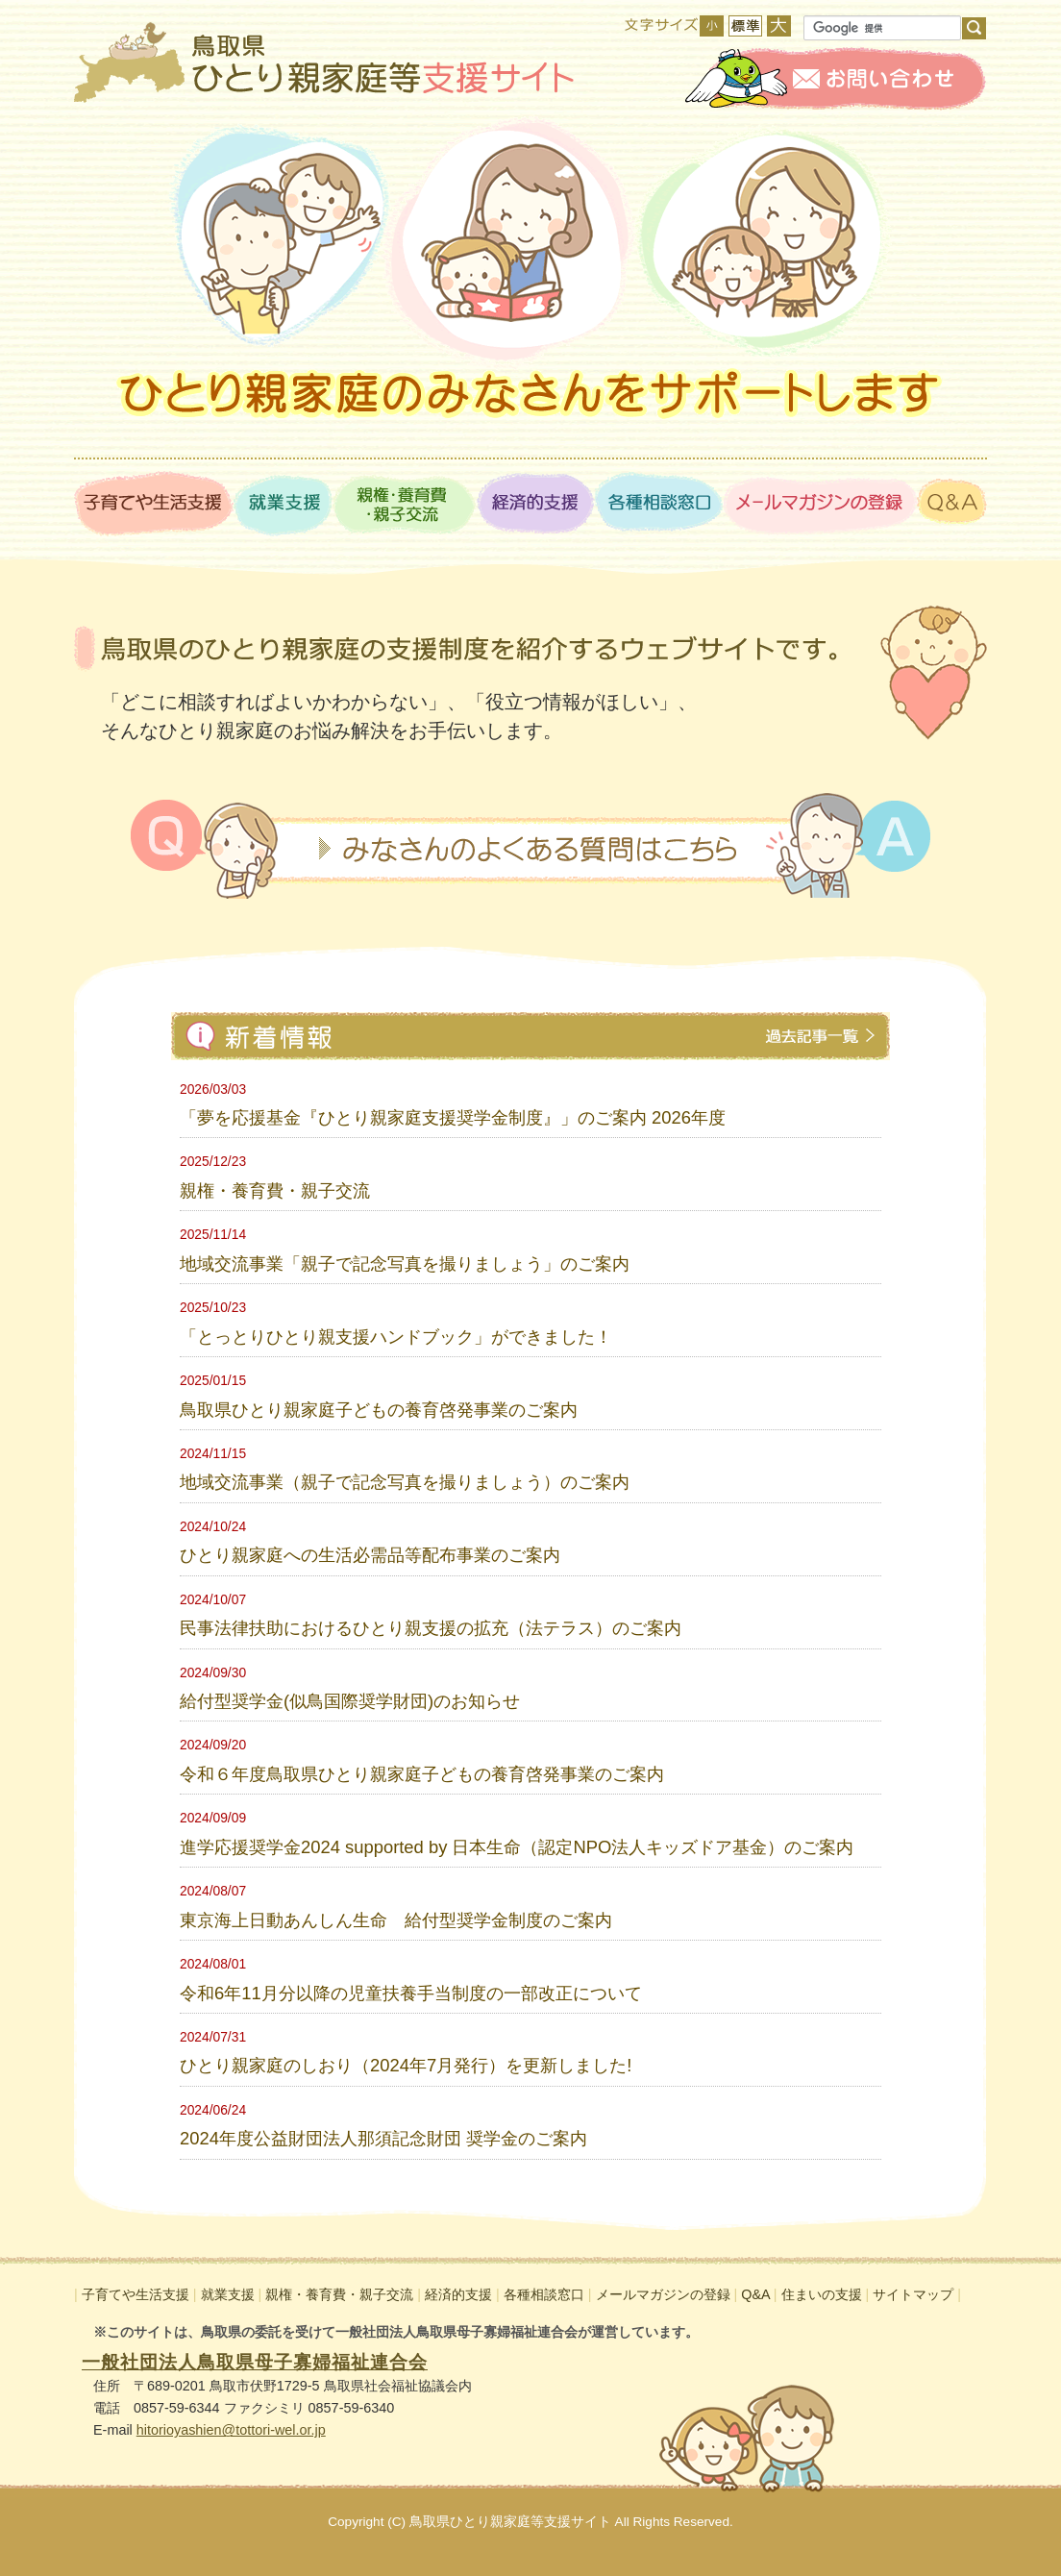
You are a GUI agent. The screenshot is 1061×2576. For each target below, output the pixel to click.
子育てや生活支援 (135, 2294)
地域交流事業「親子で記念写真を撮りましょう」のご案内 (404, 1263)
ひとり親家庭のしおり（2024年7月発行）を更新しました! (405, 2065)
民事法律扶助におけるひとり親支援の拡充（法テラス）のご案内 (430, 1628)
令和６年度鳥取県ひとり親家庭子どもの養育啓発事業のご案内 (422, 1774)
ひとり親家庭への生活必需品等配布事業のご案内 (370, 1555)
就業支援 (228, 2294)
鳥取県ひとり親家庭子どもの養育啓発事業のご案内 (379, 1409)
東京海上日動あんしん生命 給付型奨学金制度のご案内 (396, 1920)
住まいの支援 (821, 2294)
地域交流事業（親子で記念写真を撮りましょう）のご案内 (404, 1482)
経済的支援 (458, 2294)
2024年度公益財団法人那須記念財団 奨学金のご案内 (383, 2138)
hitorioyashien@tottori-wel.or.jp (231, 2430)
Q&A (755, 2294)
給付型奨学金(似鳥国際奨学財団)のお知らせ (350, 1701)
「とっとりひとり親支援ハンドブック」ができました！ (396, 1336)
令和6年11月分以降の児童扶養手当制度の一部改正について (411, 1993)
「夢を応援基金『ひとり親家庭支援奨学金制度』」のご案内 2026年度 (453, 1117)
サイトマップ (913, 2294)
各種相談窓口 (544, 2294)
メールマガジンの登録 (663, 2294)
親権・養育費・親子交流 (275, 1190)
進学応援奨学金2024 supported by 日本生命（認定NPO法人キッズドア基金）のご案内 (516, 1847)
